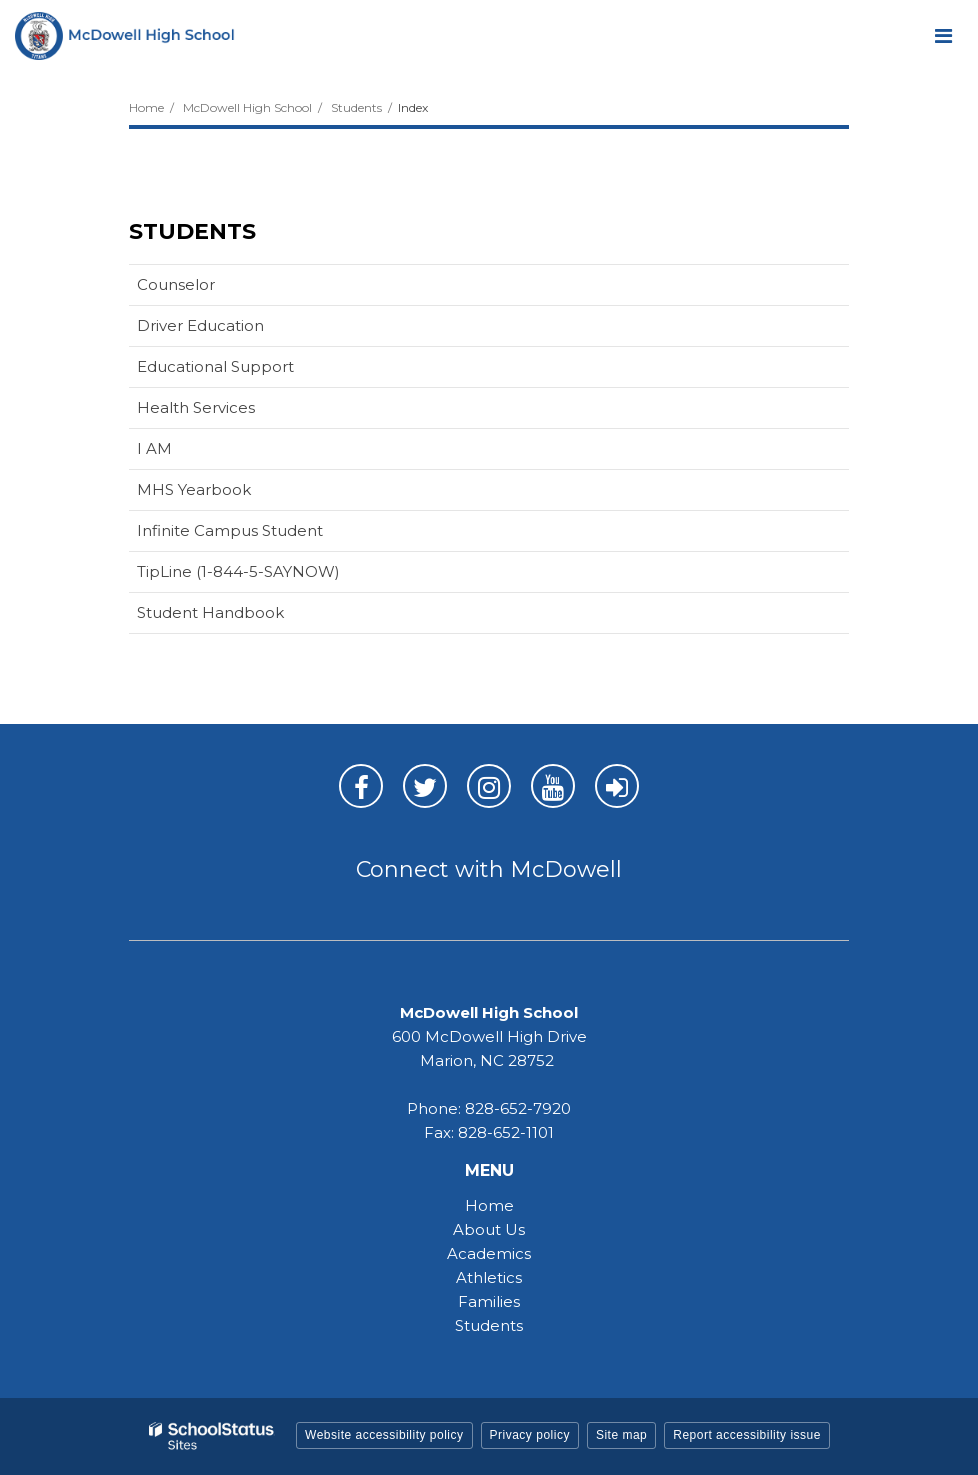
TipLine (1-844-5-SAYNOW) (270, 575)
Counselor (176, 284)
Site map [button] (621, 1435)
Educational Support (215, 366)
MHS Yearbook (194, 489)
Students (356, 107)
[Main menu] (943, 35)
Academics (489, 1253)
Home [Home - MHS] (489, 1205)
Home (146, 107)
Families (489, 1301)
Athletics (489, 1277)
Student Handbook (210, 612)
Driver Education (232, 329)
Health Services (196, 407)
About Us (489, 1229)
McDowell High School (247, 107)
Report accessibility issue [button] (747, 1435)
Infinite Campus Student (261, 534)
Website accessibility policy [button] (384, 1435)
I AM (186, 452)
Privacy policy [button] (530, 1435)
